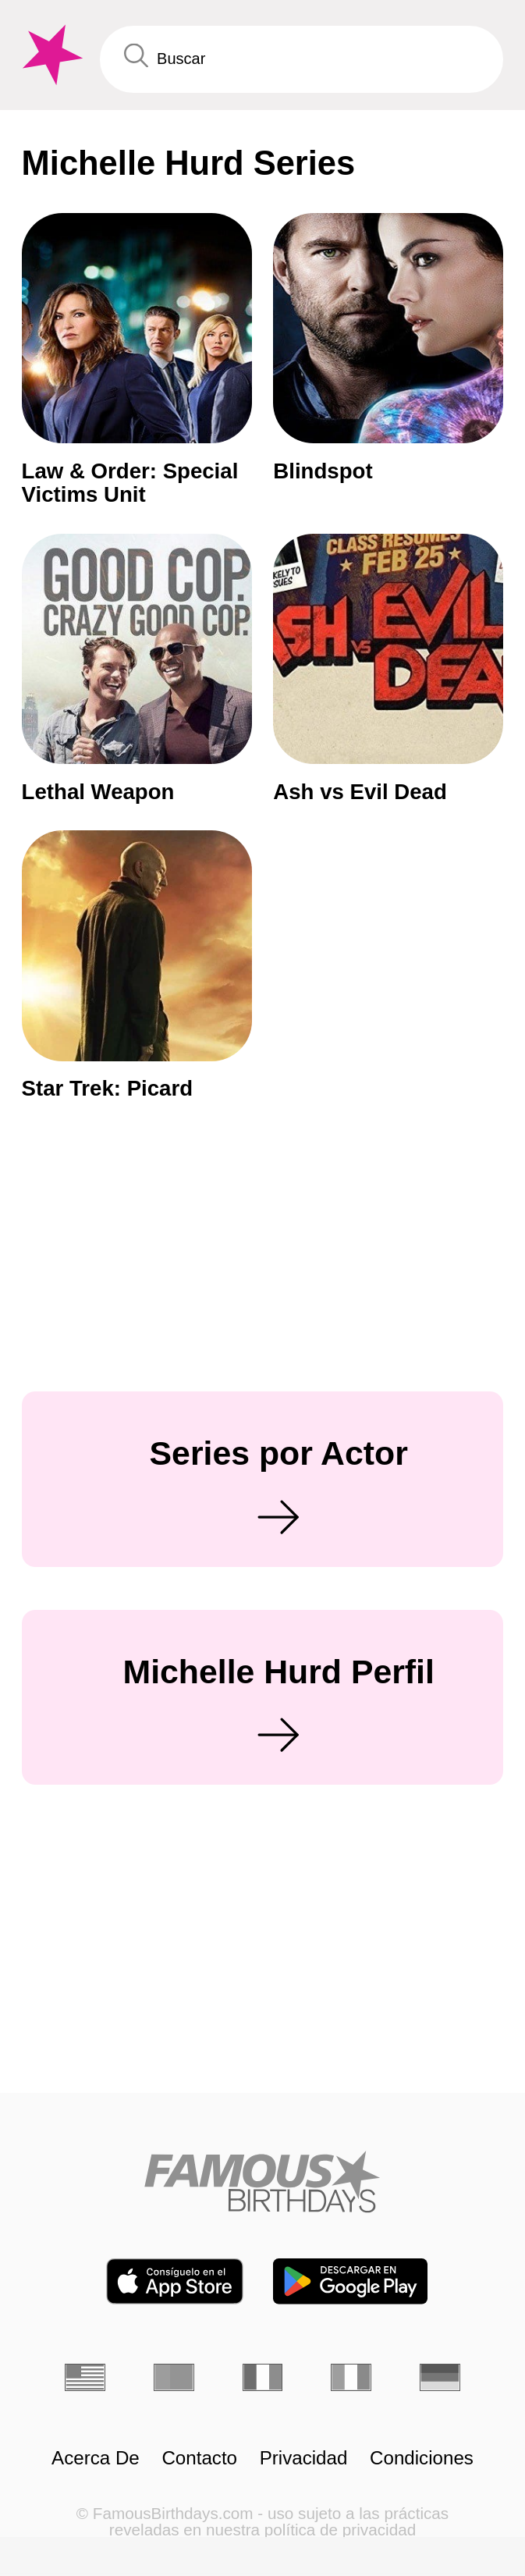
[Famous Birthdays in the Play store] (350, 2281)
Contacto (199, 2458)
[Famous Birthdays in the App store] (175, 2281)
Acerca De (95, 2458)
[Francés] (263, 2377)
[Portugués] (174, 2377)
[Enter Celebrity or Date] (302, 59)
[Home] (262, 2181)
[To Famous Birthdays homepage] (50, 55)
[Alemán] (440, 2377)
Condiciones (422, 2458)
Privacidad (304, 2458)
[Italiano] (351, 2377)
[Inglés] (85, 2377)
